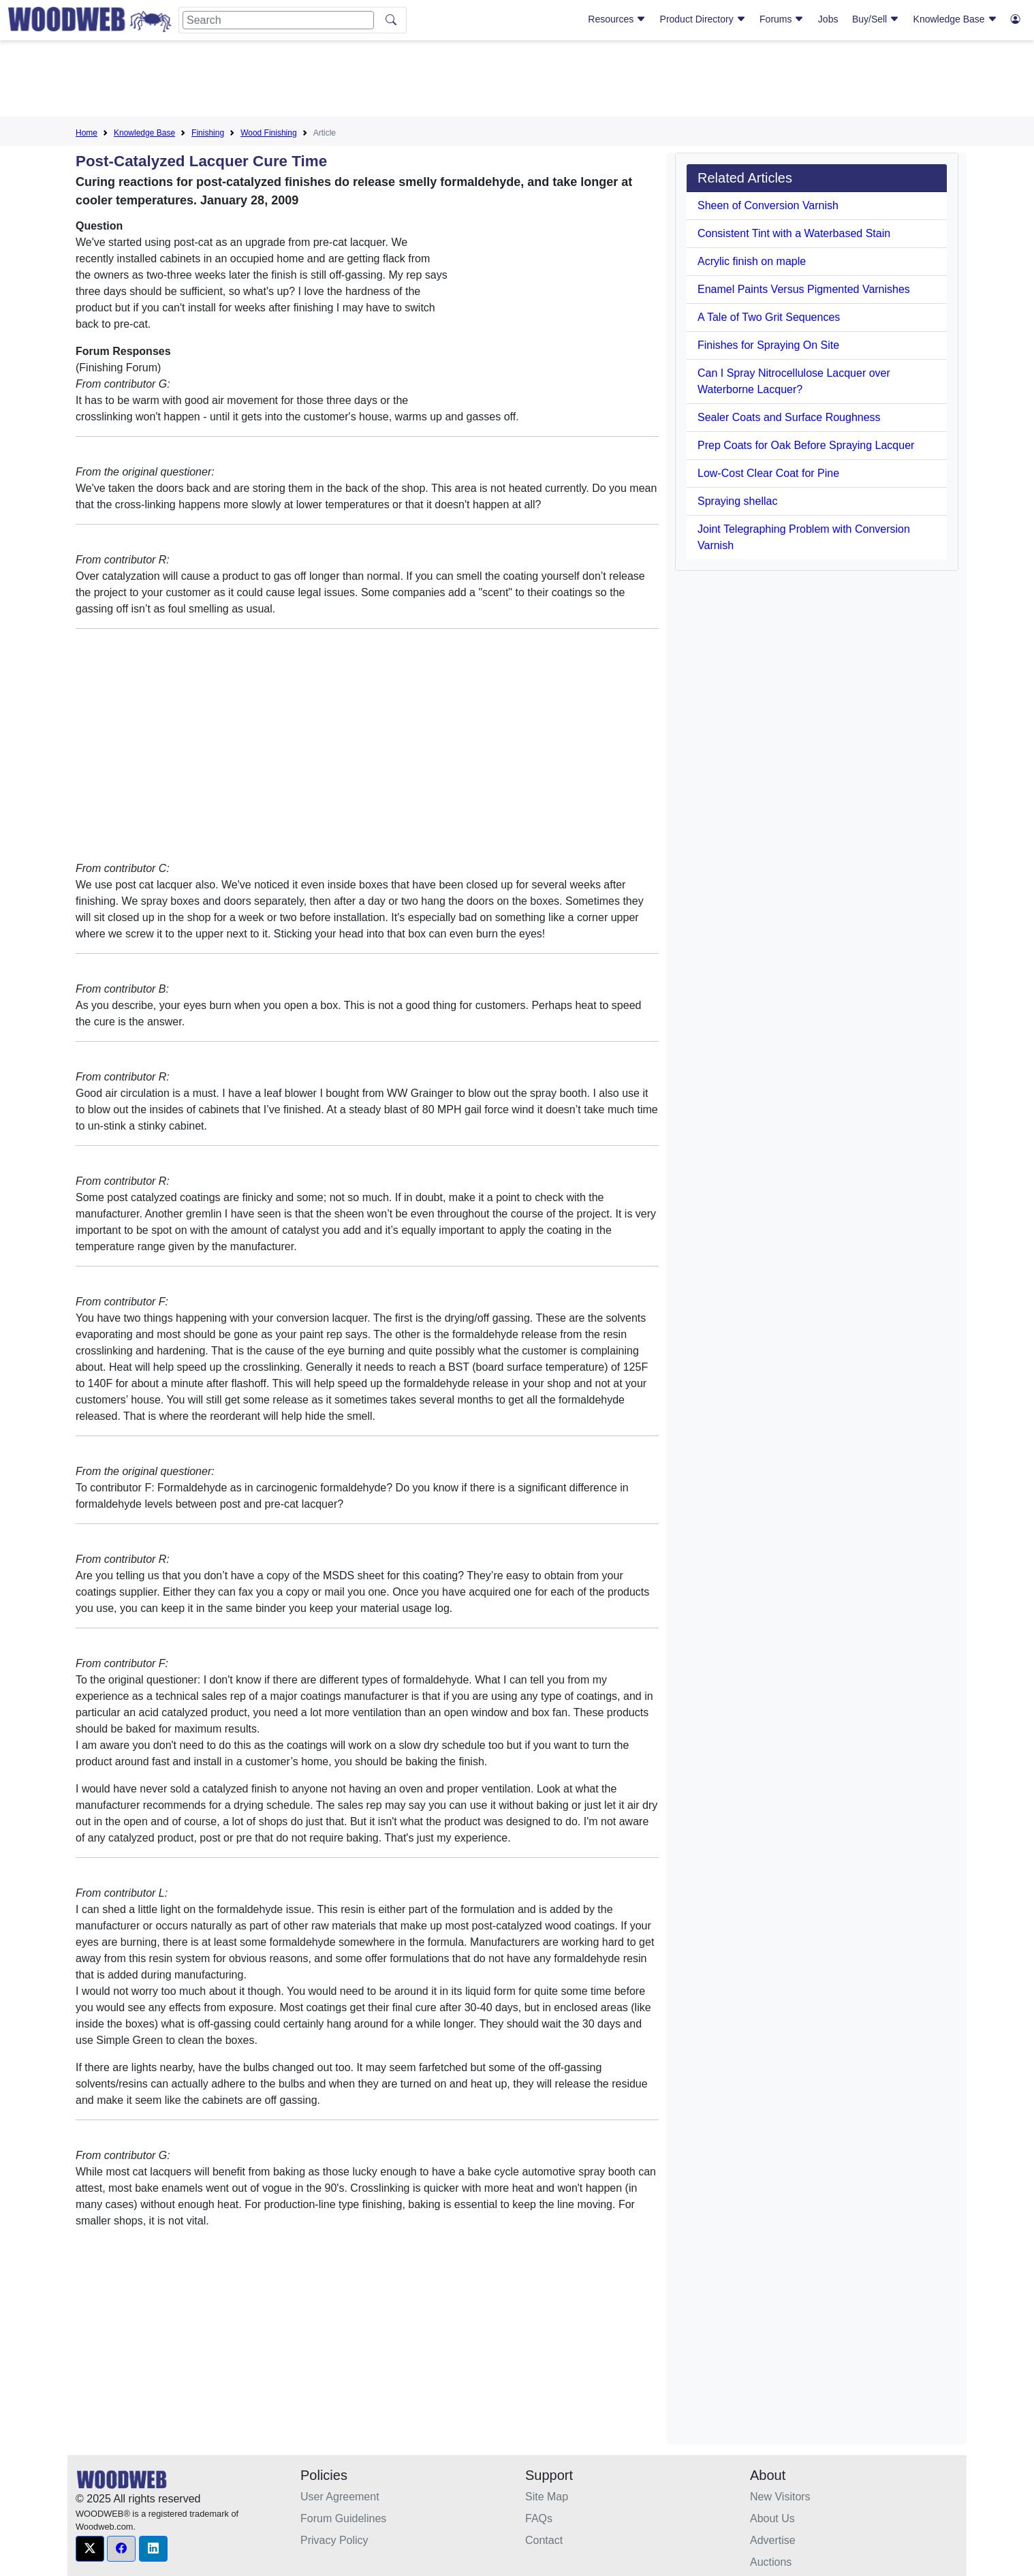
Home (86, 133)
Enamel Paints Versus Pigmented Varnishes (804, 289)
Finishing (207, 133)
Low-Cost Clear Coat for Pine (768, 473)
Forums (781, 19)
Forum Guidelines (343, 2518)
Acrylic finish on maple (752, 261)
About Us (772, 2518)
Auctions (771, 2562)
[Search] (278, 20)
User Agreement (339, 2496)
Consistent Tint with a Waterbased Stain (794, 233)
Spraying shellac (737, 501)
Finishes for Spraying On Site (768, 345)
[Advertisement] (517, 81)
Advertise (773, 2540)
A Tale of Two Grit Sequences (769, 317)
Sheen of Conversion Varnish (768, 205)
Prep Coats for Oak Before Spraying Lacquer (806, 445)
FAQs (538, 2518)
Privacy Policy (334, 2540)
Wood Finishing (268, 133)
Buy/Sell (875, 19)
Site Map (546, 2496)
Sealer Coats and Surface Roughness (789, 417)
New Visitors (780, 2496)
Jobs (828, 19)
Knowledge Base (955, 19)
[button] (90, 2549)
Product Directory (703, 19)
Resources (617, 19)
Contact (544, 2540)
